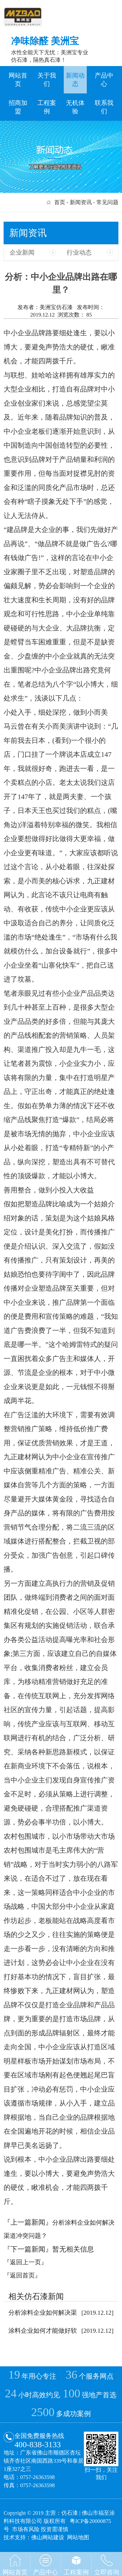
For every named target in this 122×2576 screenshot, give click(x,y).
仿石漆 (69, 2513)
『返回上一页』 (25, 2262)
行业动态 (79, 252)
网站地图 (78, 2537)
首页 (59, 202)
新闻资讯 (81, 202)
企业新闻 (22, 252)
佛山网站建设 (47, 2537)
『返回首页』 (22, 2275)
